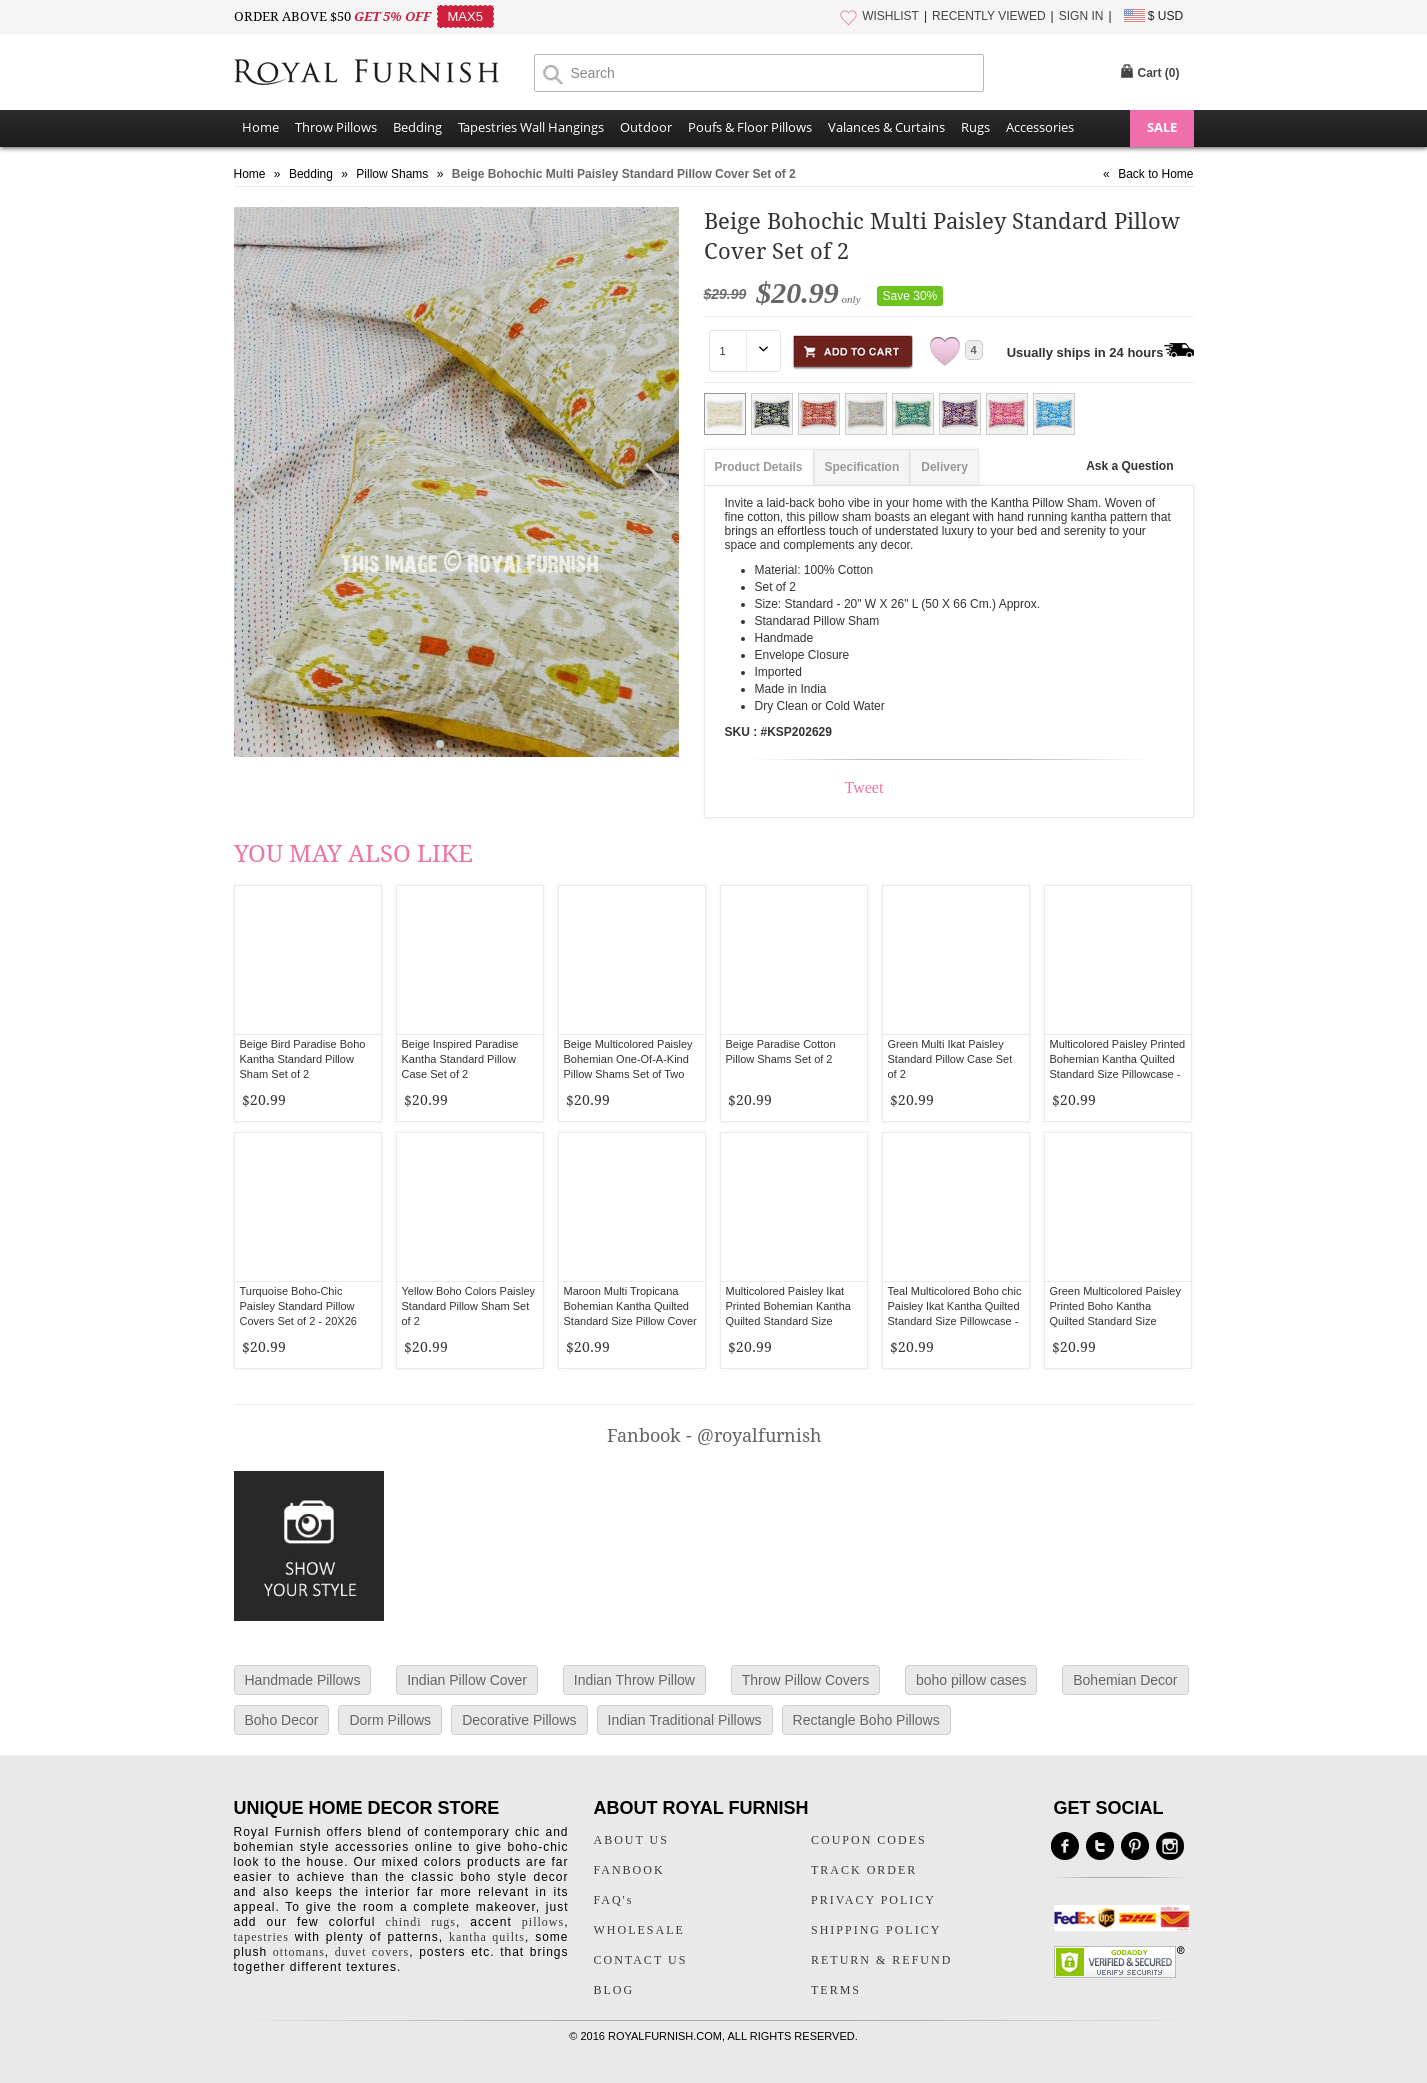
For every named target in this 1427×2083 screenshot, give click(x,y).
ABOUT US (631, 1840)
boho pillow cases (971, 1680)
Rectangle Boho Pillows (866, 1720)
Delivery (944, 467)
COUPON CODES (869, 1840)
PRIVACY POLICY (873, 1900)
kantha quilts (487, 1937)
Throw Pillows (336, 127)
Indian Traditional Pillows (685, 1720)
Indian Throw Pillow (634, 1680)
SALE (1162, 127)
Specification (862, 467)
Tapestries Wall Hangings (531, 127)
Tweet (864, 787)
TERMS (836, 1990)
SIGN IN (1081, 16)
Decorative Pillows (519, 1720)
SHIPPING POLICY (876, 1930)
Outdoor (646, 127)
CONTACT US (641, 1960)
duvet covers (372, 1952)
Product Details (759, 467)
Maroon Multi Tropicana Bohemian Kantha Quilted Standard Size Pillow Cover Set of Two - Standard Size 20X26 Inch (630, 1321)
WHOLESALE (639, 1930)
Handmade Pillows (303, 1680)
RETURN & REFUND (881, 1960)
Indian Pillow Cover (467, 1680)
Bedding (417, 127)
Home (260, 127)
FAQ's (614, 1900)
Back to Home (1155, 174)
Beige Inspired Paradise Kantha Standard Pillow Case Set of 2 (460, 1059)
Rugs (975, 127)
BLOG (614, 1990)
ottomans (299, 1952)
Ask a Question (1129, 466)
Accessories (1040, 127)
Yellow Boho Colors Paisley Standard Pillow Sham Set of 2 (469, 1306)
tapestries (261, 1937)
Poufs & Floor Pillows (750, 127)
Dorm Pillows (390, 1720)
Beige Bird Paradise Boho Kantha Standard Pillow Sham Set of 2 (303, 1059)
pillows (543, 1922)
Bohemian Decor (1125, 1680)
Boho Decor (282, 1720)
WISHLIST (890, 16)
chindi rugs (421, 1922)
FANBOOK (629, 1870)
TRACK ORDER (864, 1870)
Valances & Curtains (886, 127)
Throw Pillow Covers (806, 1680)
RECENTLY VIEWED (989, 16)
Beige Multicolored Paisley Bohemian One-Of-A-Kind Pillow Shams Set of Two (628, 1059)
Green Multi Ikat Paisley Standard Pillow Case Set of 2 (950, 1059)
